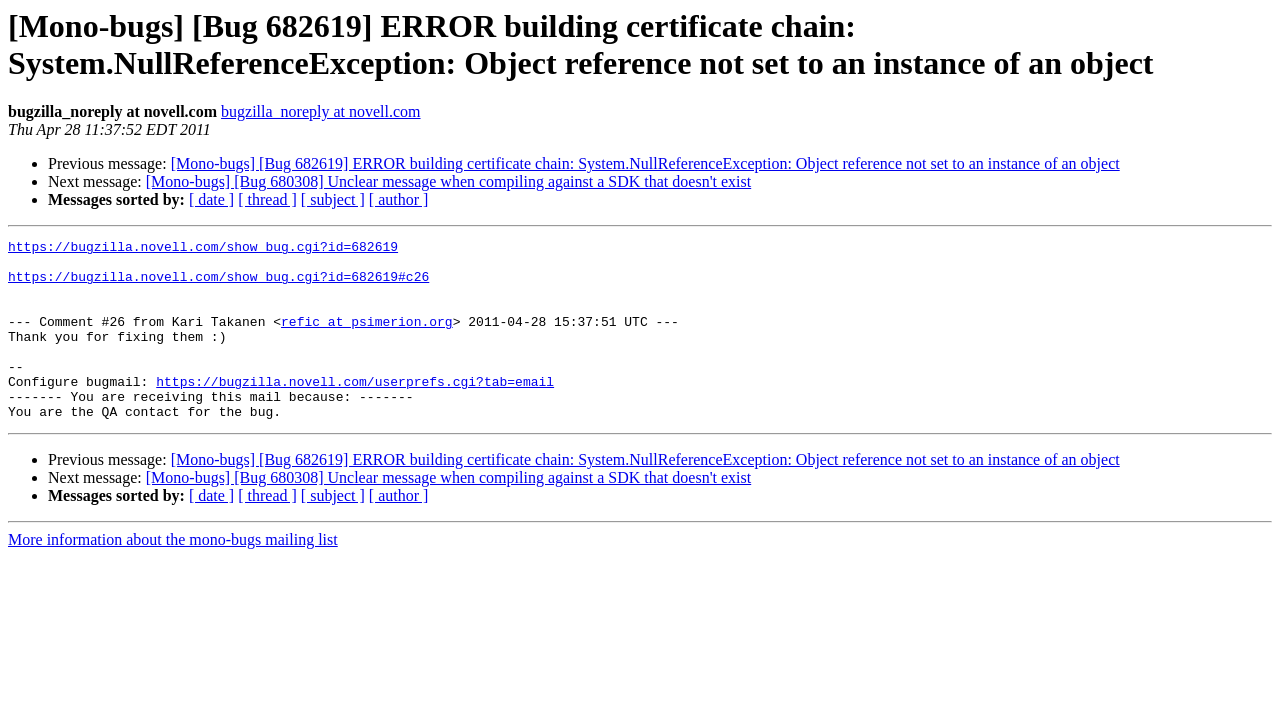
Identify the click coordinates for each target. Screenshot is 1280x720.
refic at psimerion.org (367, 339)
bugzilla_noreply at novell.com (321, 111)
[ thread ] (267, 199)
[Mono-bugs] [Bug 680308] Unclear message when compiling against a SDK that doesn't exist (448, 181)
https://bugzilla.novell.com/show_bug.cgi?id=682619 (203, 249)
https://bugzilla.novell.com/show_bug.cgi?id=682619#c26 (218, 285)
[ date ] (211, 199)
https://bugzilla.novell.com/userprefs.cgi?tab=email (355, 411)
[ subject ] (333, 199)
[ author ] (399, 199)
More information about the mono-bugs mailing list (173, 575)
